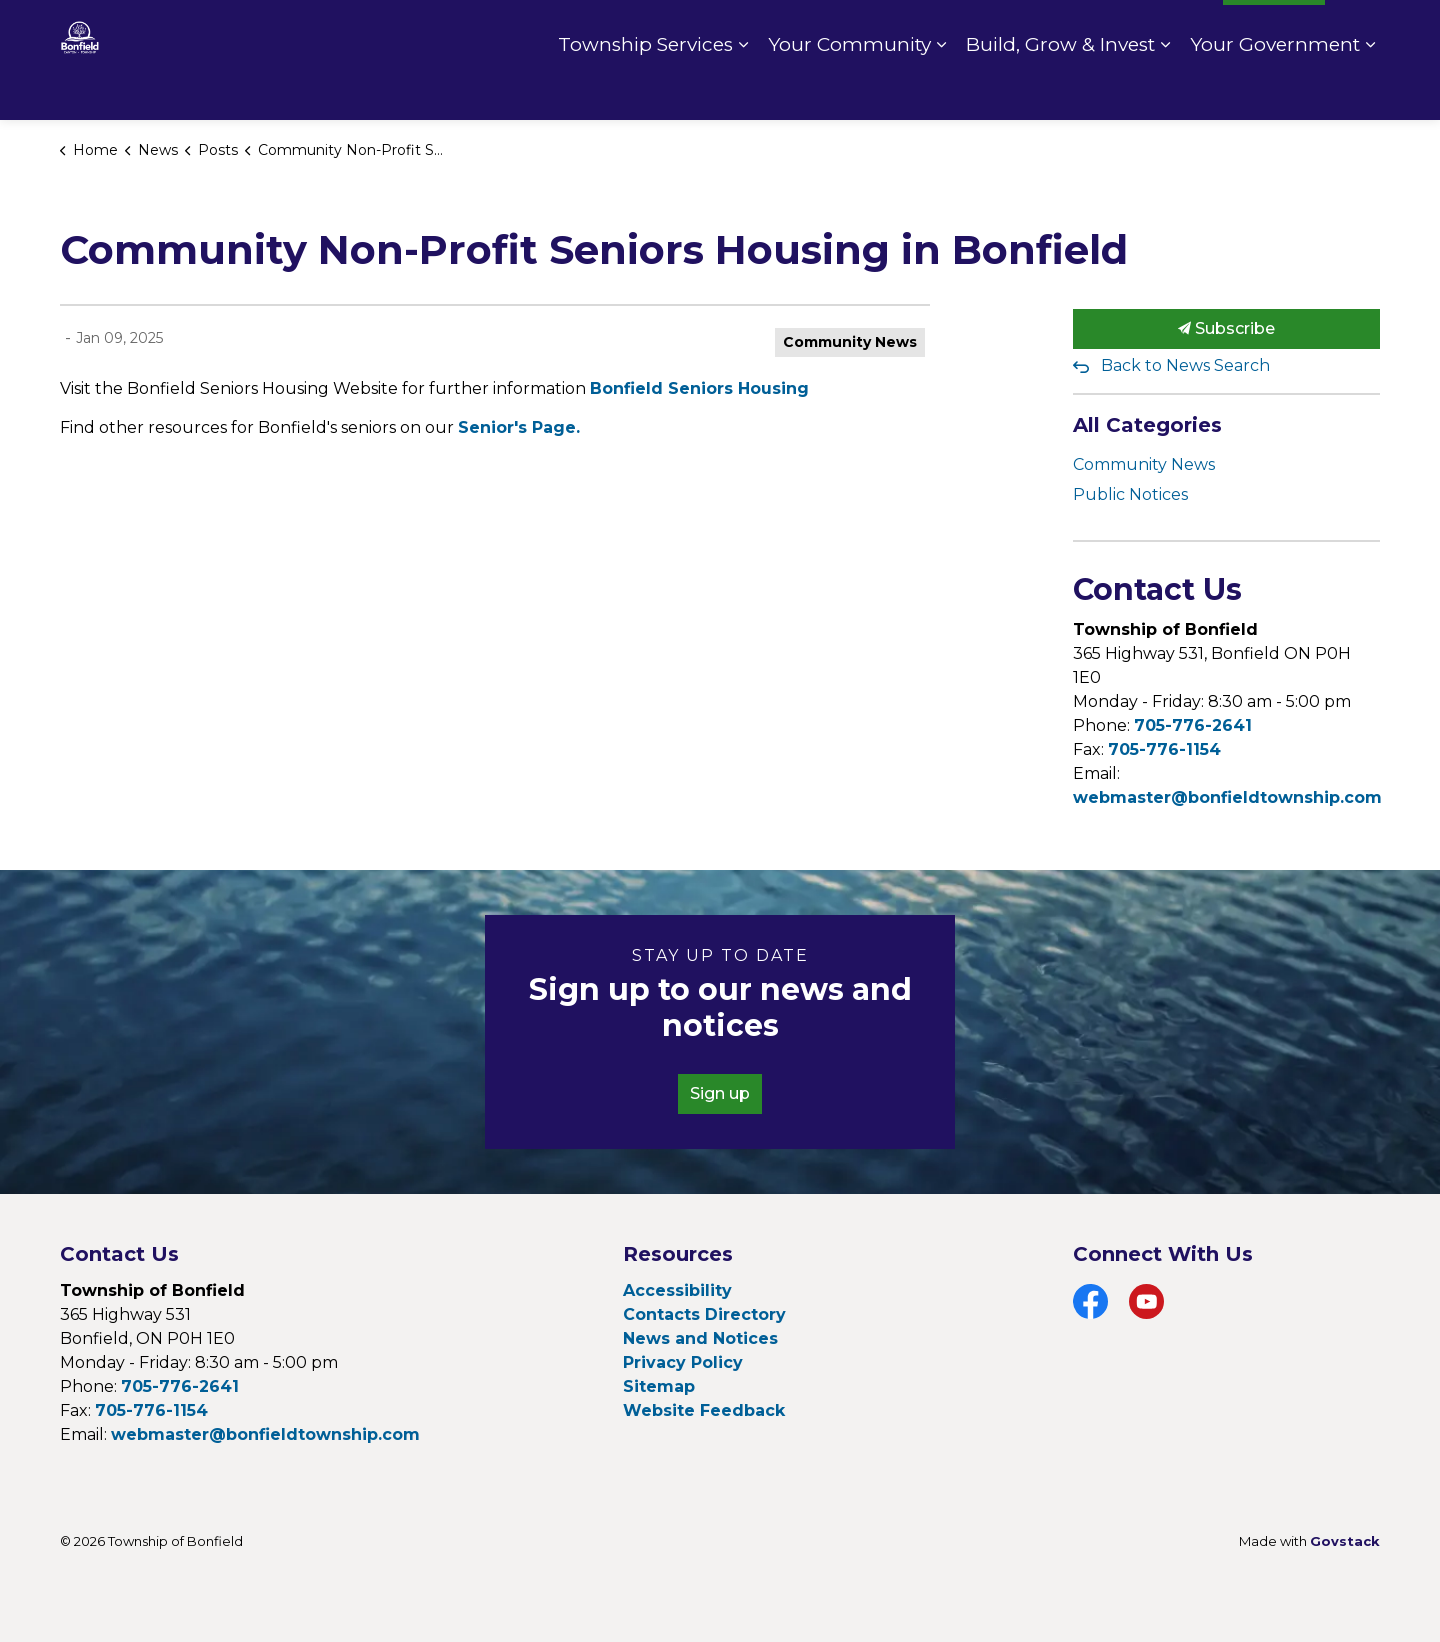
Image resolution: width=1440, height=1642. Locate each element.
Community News (850, 342)
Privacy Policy (683, 1362)
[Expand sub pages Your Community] (941, 90)
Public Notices (1130, 494)
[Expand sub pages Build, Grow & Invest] (1165, 90)
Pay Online (1048, 30)
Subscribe (1227, 329)
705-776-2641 (1193, 725)
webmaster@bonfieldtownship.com (1227, 797)
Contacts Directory (704, 1314)
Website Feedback (704, 1410)
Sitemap (659, 1386)
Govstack (1345, 1541)
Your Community (849, 89)
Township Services (645, 89)
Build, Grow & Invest (1060, 89)
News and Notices (700, 1338)
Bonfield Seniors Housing (699, 388)
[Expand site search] (1360, 30)
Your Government (1275, 89)
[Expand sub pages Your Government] (1370, 90)
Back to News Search (1185, 365)
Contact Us (937, 30)
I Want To (1274, 30)
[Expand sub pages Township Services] (743, 90)
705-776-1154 (1164, 749)
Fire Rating (1160, 30)
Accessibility (677, 1290)
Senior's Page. (519, 427)
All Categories (1147, 425)
